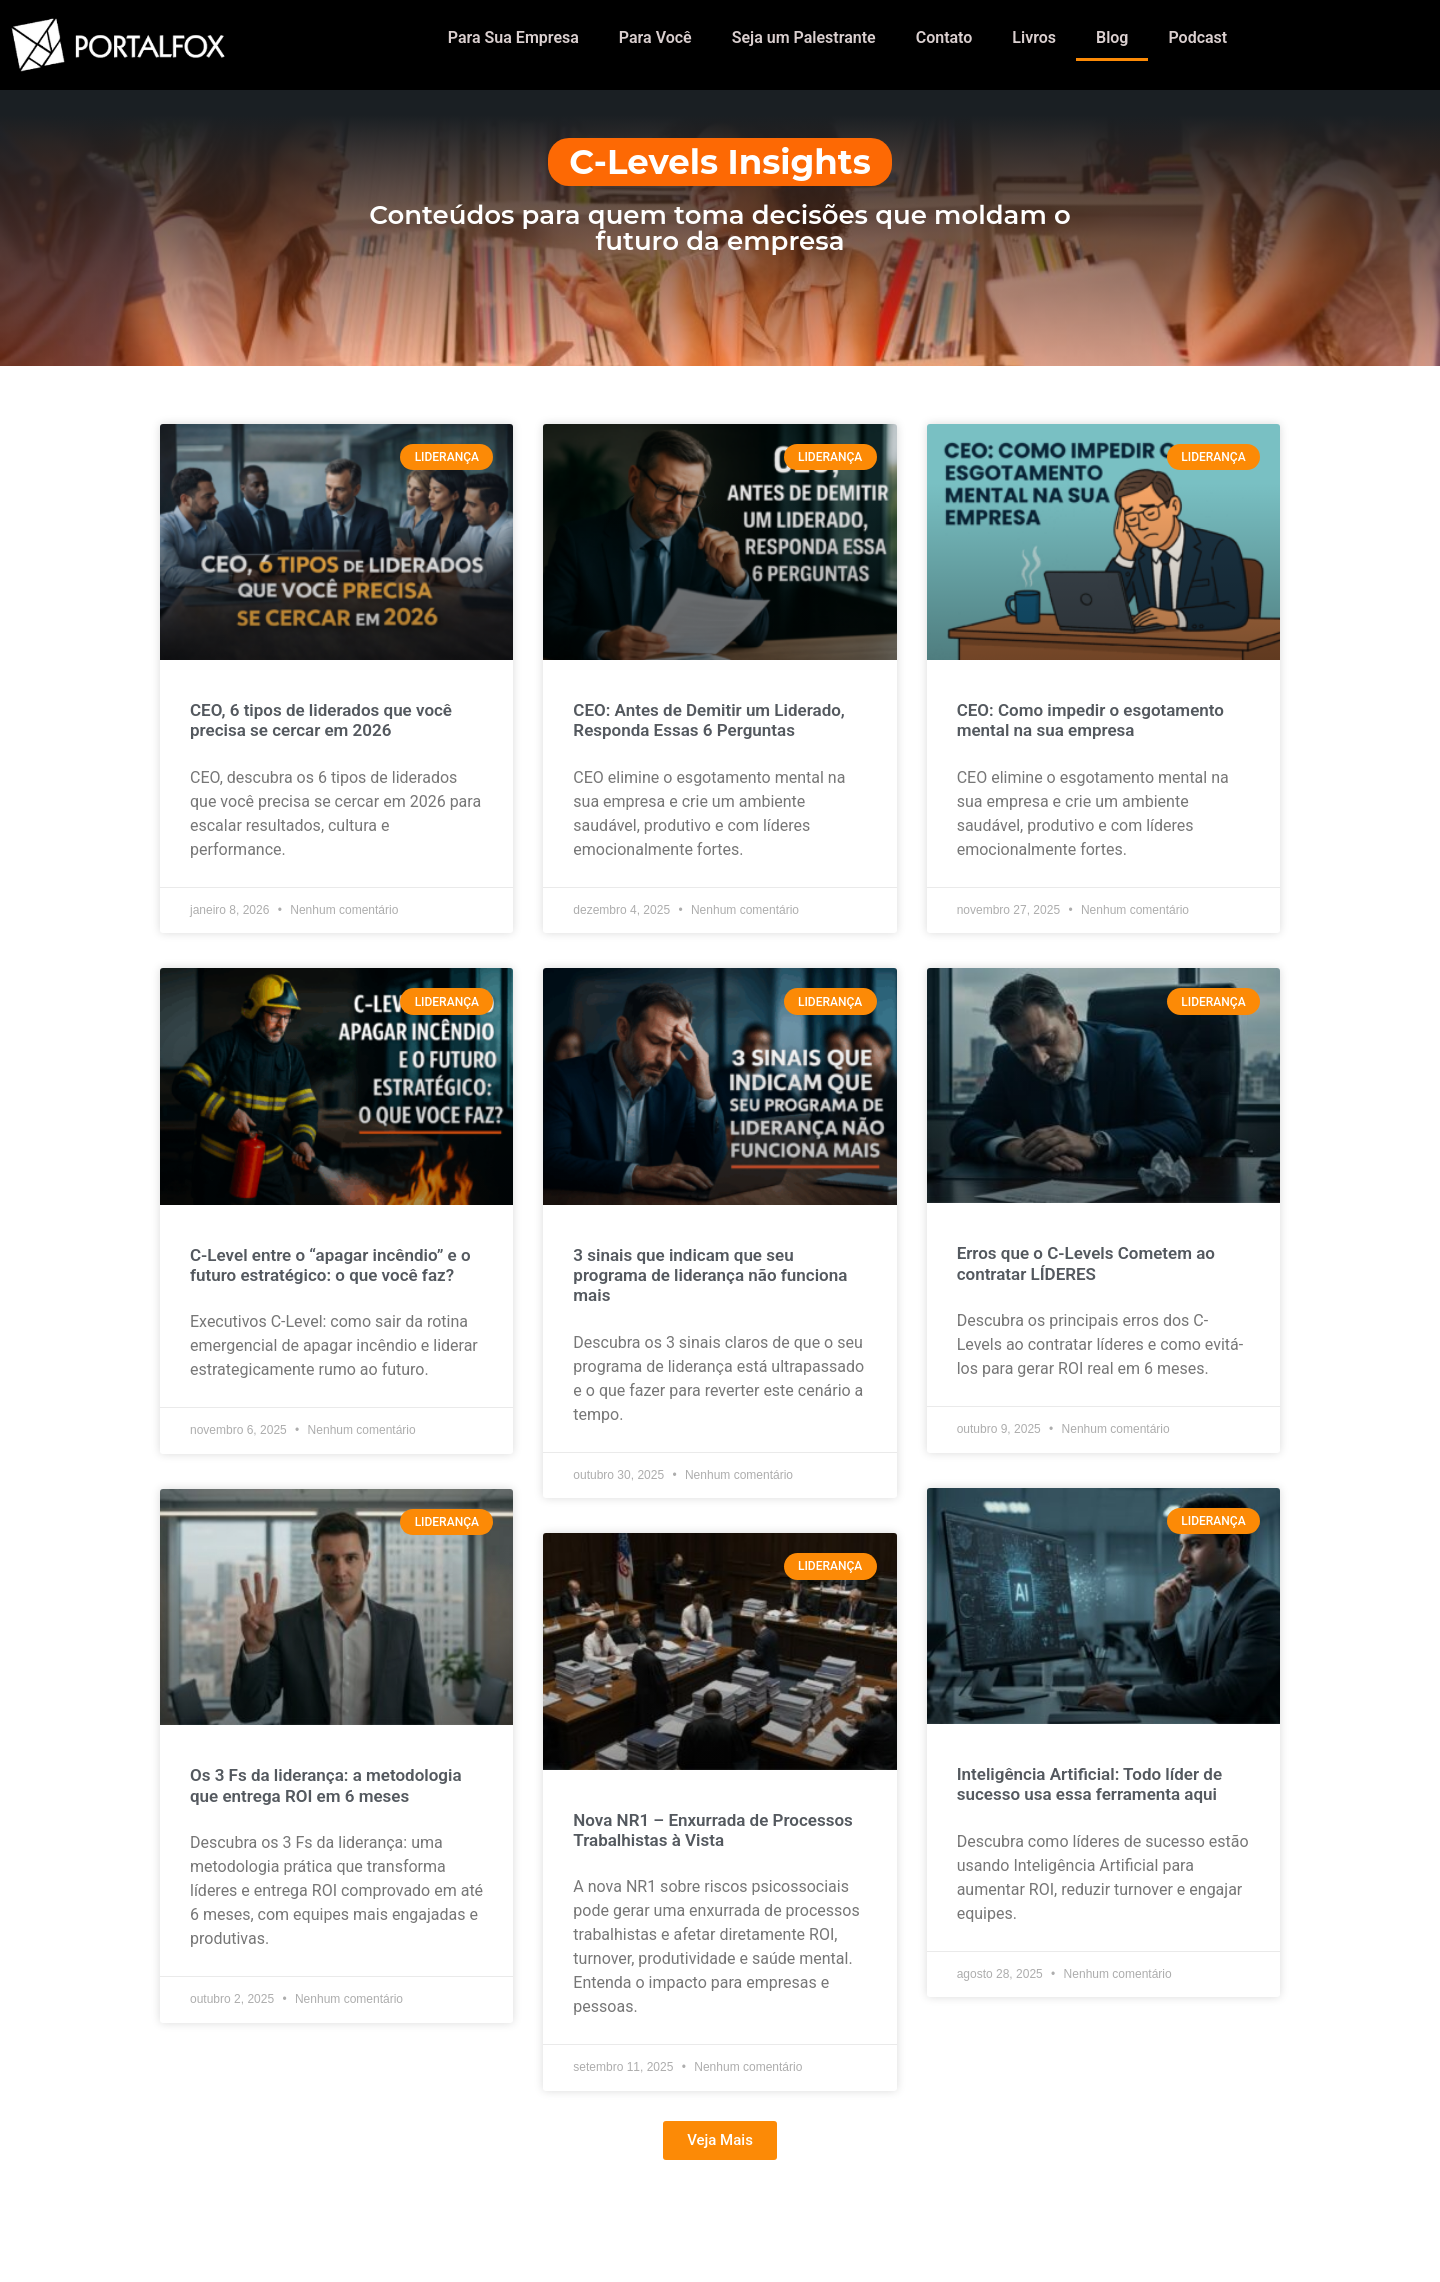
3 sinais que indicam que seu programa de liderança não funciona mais (710, 1275)
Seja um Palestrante (804, 37)
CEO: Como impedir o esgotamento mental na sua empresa (1090, 720)
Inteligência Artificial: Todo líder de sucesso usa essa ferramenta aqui (1089, 1784)
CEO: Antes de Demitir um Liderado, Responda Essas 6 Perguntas (709, 720)
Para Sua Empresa (513, 37)
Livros (1034, 37)
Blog (1112, 37)
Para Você (655, 37)
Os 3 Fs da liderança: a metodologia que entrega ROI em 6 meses (326, 1785)
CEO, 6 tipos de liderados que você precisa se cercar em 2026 (321, 720)
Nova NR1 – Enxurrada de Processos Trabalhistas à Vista (712, 1830)
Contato (944, 37)
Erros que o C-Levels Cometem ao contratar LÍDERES (1086, 1263)
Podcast (1197, 37)
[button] (720, 2140)
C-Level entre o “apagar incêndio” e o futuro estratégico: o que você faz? (330, 1265)
